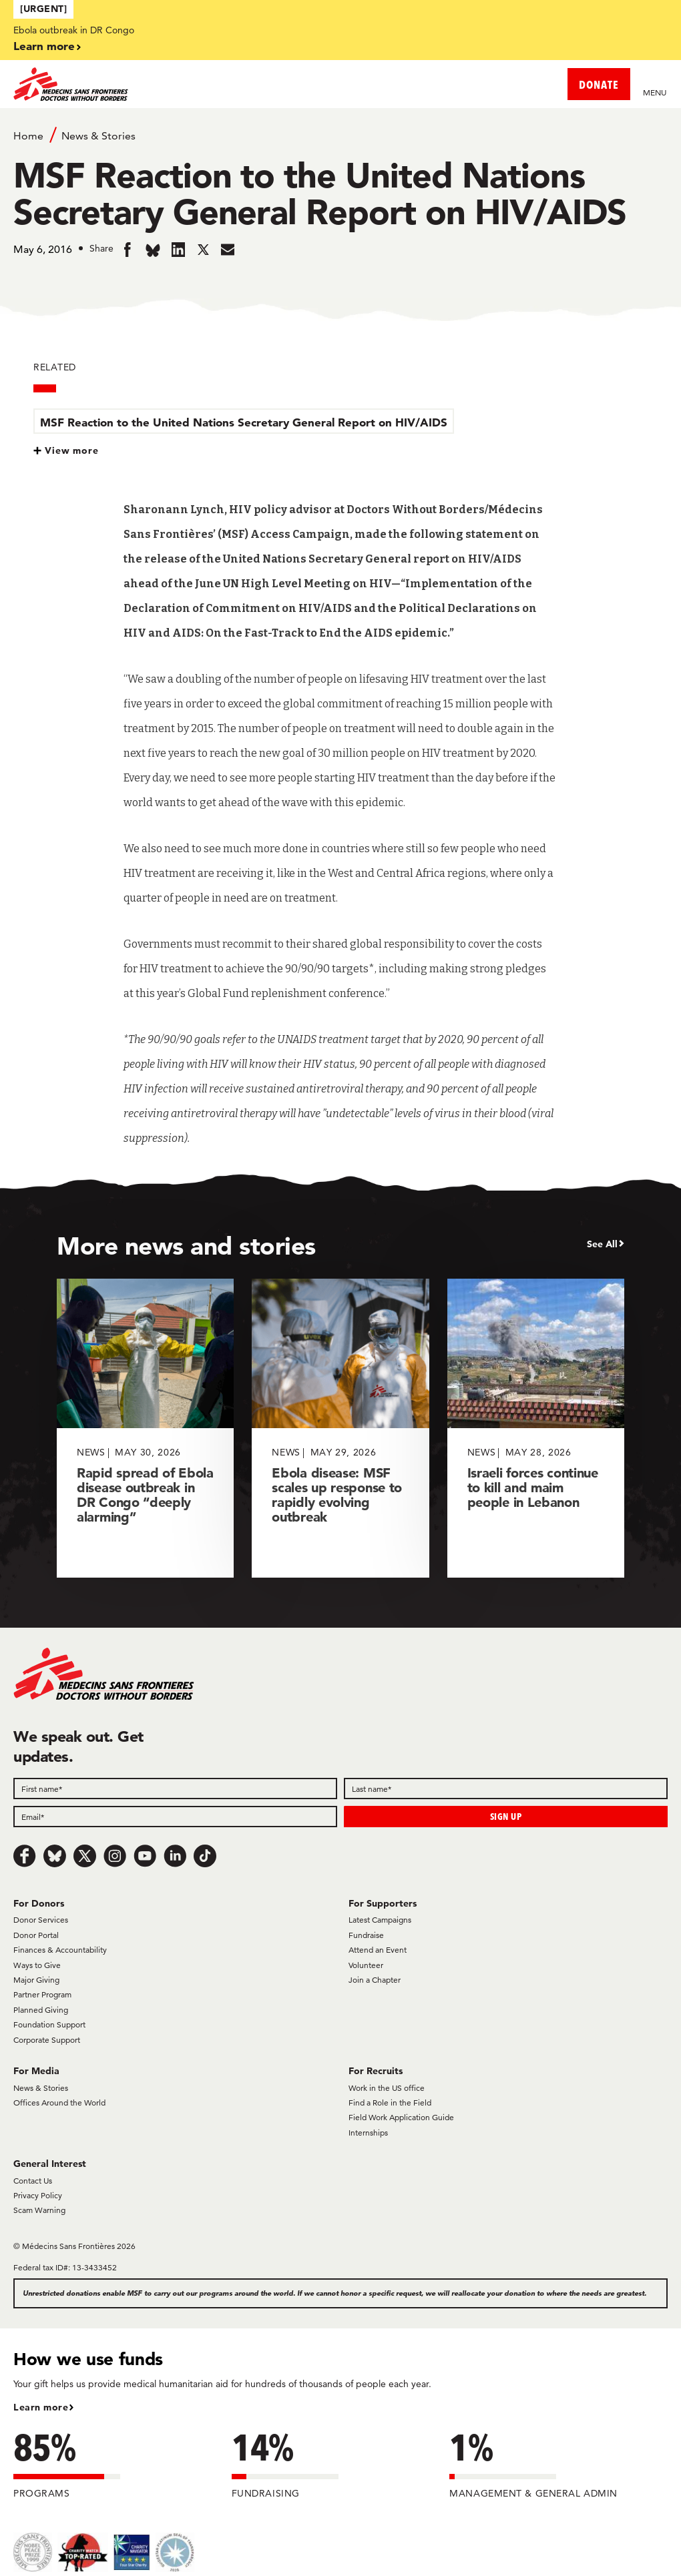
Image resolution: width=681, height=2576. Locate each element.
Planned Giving (40, 2010)
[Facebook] (24, 1856)
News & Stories (98, 135)
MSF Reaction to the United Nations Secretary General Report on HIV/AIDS (243, 422)
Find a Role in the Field (390, 2103)
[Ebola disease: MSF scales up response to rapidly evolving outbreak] (340, 1428)
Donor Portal (36, 1935)
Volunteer (366, 1965)
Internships (368, 2133)
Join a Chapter (375, 1980)
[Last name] (506, 1788)
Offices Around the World (59, 2103)
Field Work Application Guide (401, 2117)
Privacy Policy (37, 2195)
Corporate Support (46, 2040)
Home (28, 135)
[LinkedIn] (175, 1856)
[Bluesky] (54, 1856)
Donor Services (40, 1920)
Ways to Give (37, 1965)
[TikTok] (205, 1856)
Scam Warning (39, 2210)
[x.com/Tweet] (84, 1856)
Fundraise (366, 1935)
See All (602, 1244)
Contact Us (32, 2181)
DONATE (599, 84)
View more (72, 450)
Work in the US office (387, 2088)
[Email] (175, 1816)
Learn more (44, 46)
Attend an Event (378, 1950)
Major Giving (36, 1980)
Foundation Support (49, 2024)
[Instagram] (114, 1856)
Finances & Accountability (60, 1950)
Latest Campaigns (380, 1920)
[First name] (175, 1788)
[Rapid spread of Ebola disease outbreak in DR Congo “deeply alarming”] (145, 1428)
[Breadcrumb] (340, 134)
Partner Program (42, 1994)
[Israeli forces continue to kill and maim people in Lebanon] (535, 1428)
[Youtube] (145, 1856)
